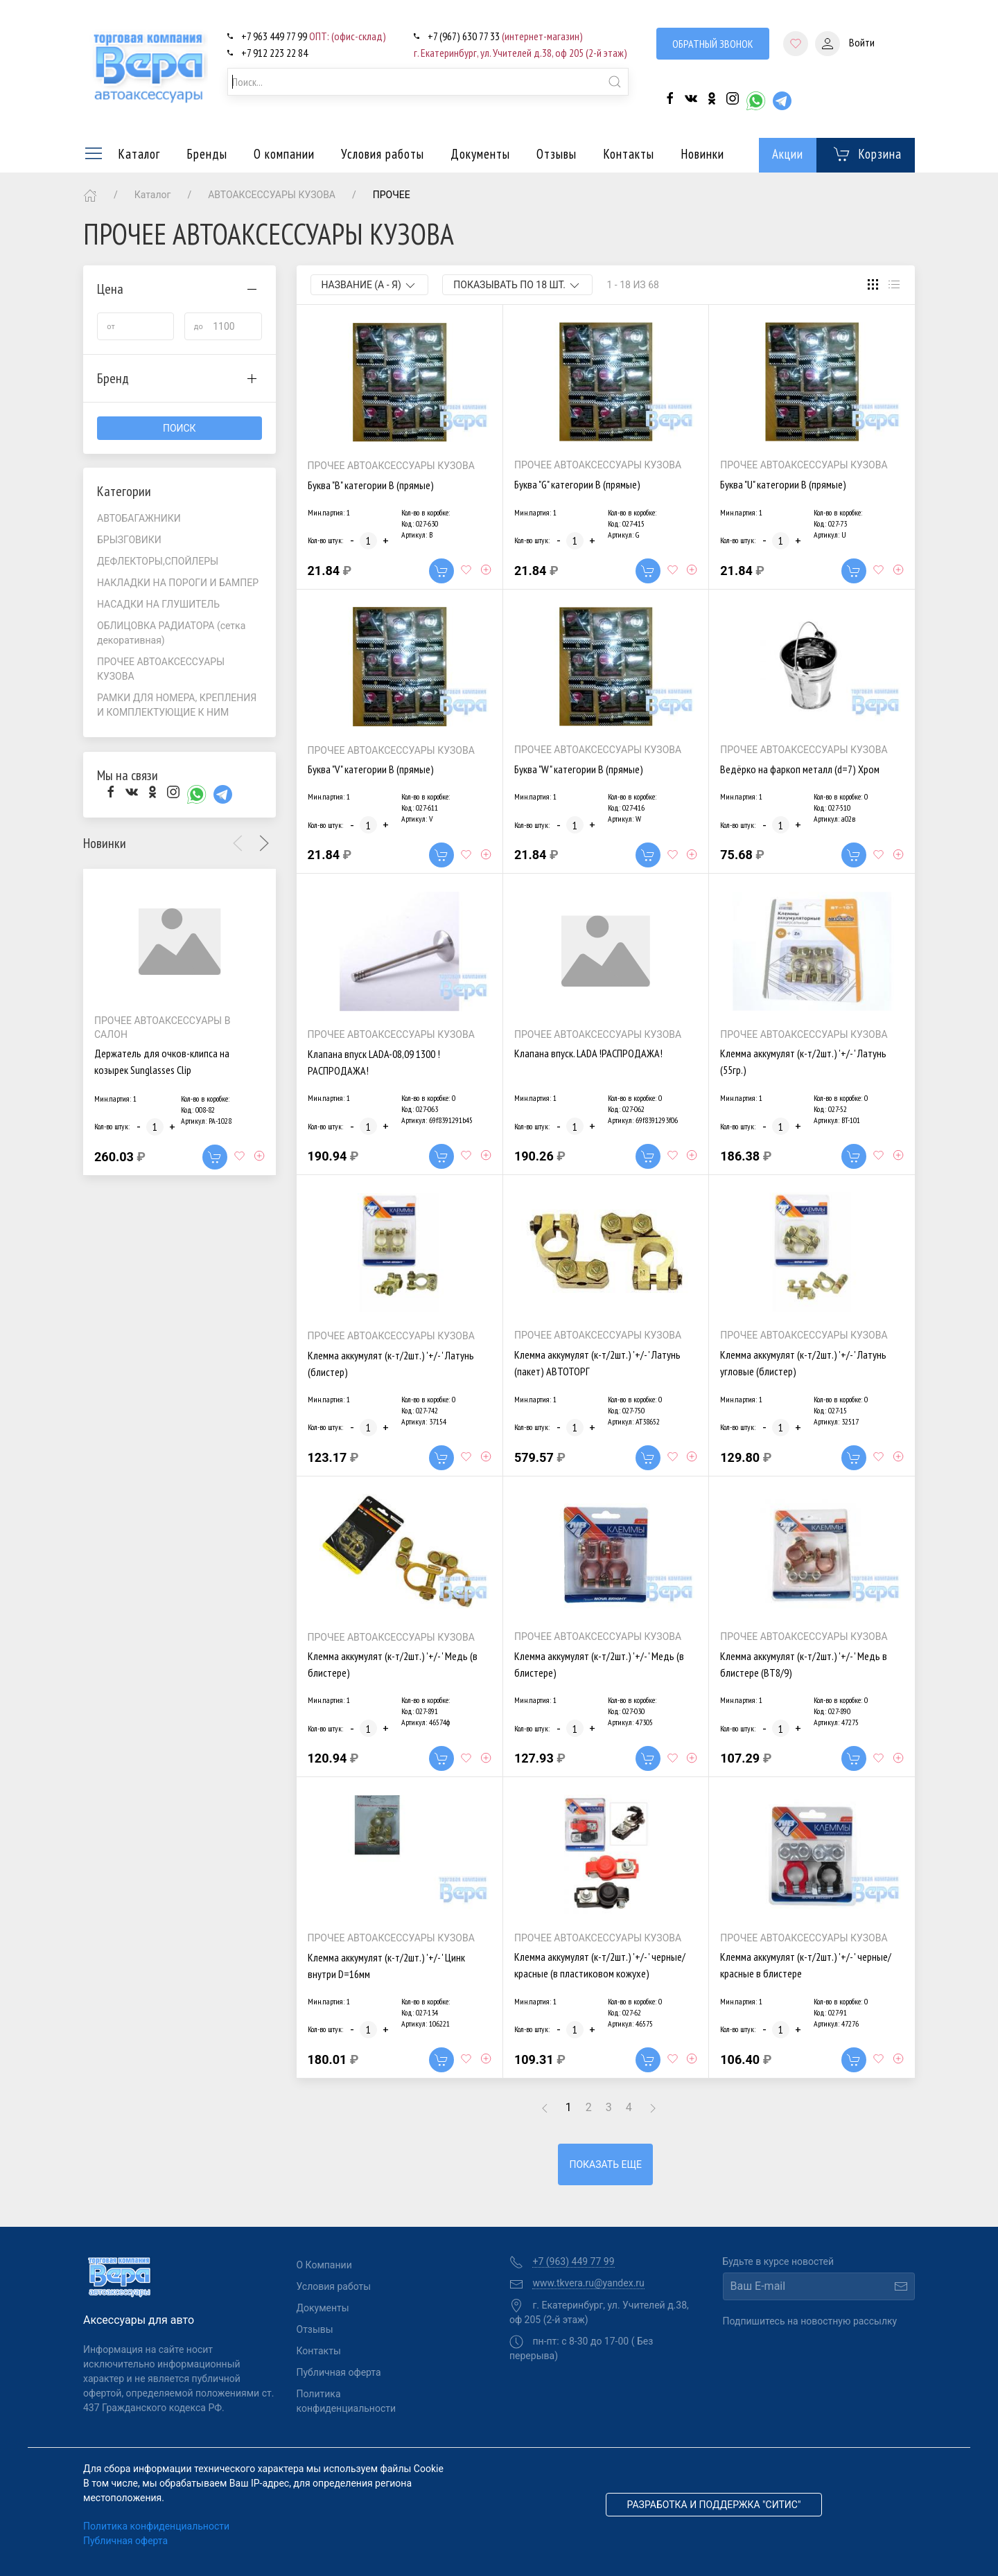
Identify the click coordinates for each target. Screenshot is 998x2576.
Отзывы (556, 153)
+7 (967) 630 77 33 (505, 36)
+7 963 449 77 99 (313, 36)
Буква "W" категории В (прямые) (578, 769)
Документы (480, 153)
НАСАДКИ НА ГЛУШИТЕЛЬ (158, 604)
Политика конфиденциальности (342, 2401)
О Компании (324, 2264)
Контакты (628, 153)
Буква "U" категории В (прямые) (783, 484)
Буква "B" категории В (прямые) (371, 485)
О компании (284, 153)
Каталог (121, 153)
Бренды (206, 153)
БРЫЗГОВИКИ (129, 539)
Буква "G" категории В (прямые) (577, 484)
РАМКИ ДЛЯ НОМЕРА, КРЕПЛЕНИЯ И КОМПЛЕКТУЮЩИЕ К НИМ (176, 705)
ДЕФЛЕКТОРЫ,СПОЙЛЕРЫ (157, 561)
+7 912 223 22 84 (274, 53)
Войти (845, 43)
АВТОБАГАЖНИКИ (139, 518)
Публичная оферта (339, 2372)
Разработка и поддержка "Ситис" (714, 2504)
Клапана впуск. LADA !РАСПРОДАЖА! (588, 1053)
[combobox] (428, 82)
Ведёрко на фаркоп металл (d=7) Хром (799, 769)
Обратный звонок (712, 44)
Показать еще (605, 2164)
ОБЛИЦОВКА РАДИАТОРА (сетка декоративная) (171, 633)
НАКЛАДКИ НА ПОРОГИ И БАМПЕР (178, 582)
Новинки (702, 153)
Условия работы (382, 153)
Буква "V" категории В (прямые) (371, 769)
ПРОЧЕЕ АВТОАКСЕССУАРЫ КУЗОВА (161, 669)
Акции (787, 153)
